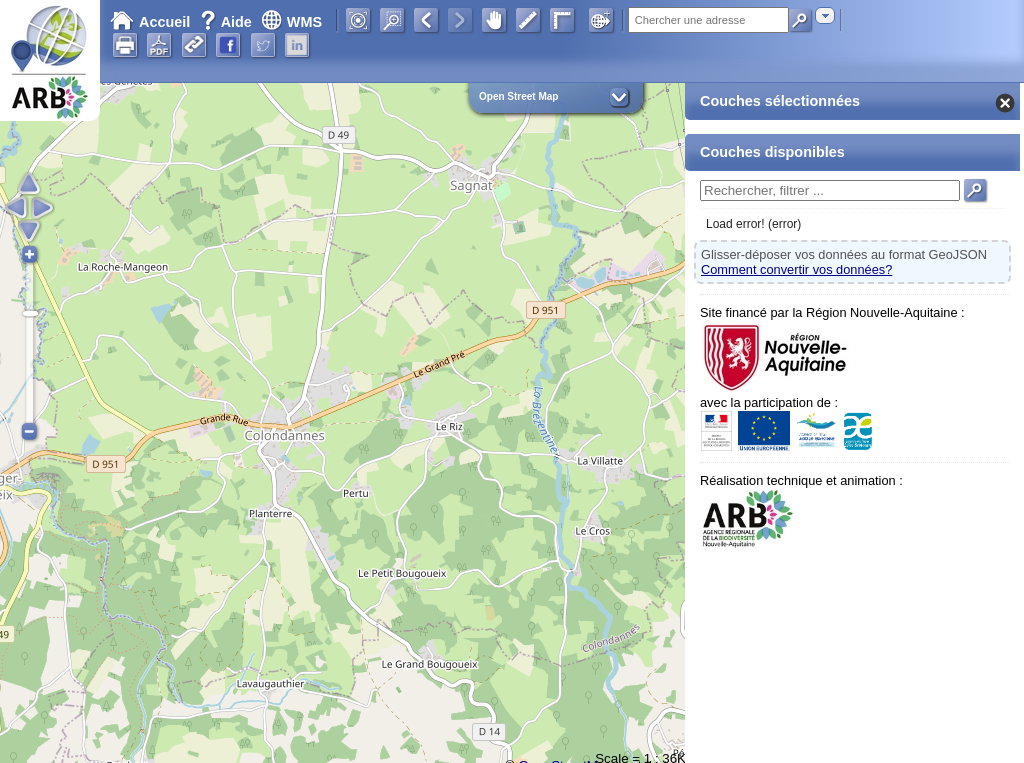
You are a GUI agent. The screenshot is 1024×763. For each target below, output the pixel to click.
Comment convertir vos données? (796, 269)
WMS (291, 22)
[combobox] (825, 15)
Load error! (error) (753, 224)
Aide (228, 22)
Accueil (150, 22)
